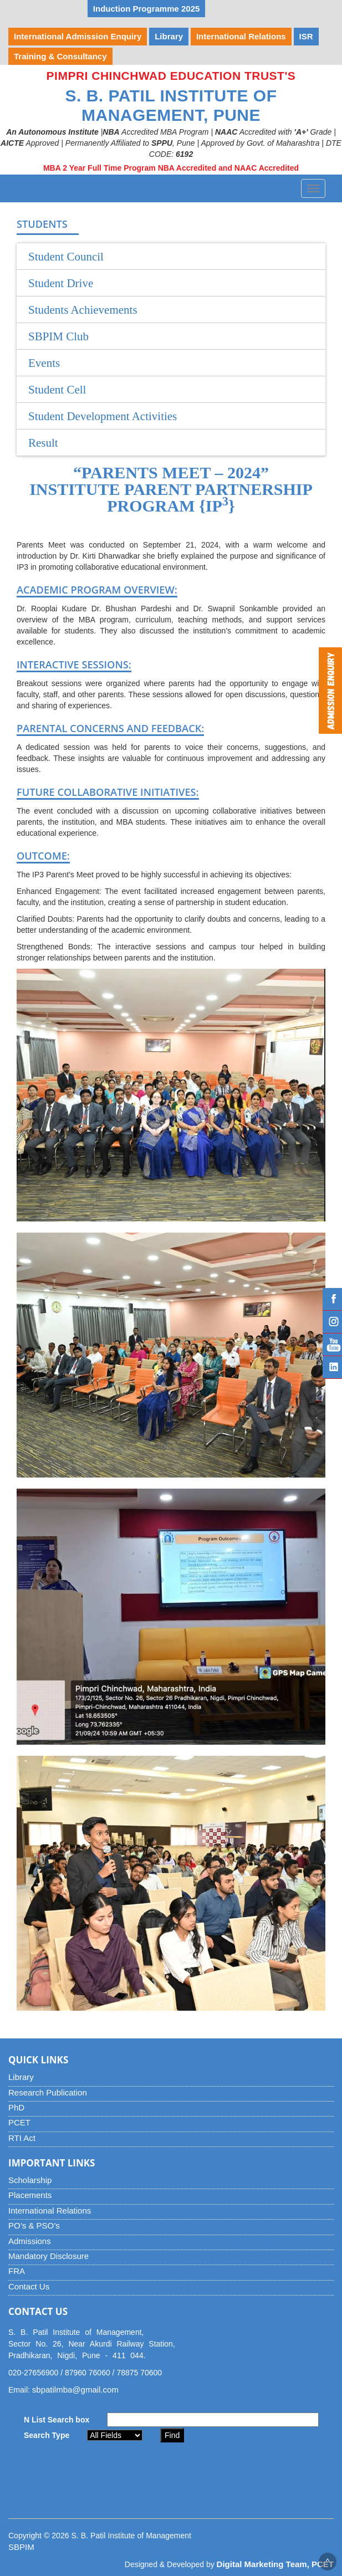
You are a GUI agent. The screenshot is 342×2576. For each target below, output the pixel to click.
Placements (30, 2195)
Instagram (332, 1322)
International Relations (49, 2210)
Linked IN (332, 1367)
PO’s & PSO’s (34, 2225)
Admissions (29, 2241)
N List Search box (56, 2419)
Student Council (66, 256)
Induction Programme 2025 (146, 8)
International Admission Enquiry (77, 36)
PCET (19, 2122)
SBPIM (21, 2547)
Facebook (332, 1299)
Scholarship (30, 2180)
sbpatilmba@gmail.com (75, 2389)
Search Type (46, 2435)
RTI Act (21, 2138)
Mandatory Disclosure (48, 2256)
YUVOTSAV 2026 (47, 8)
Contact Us (28, 2286)
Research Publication (47, 2092)
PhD (16, 2107)
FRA (16, 2271)
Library (21, 2077)
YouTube (332, 1344)
